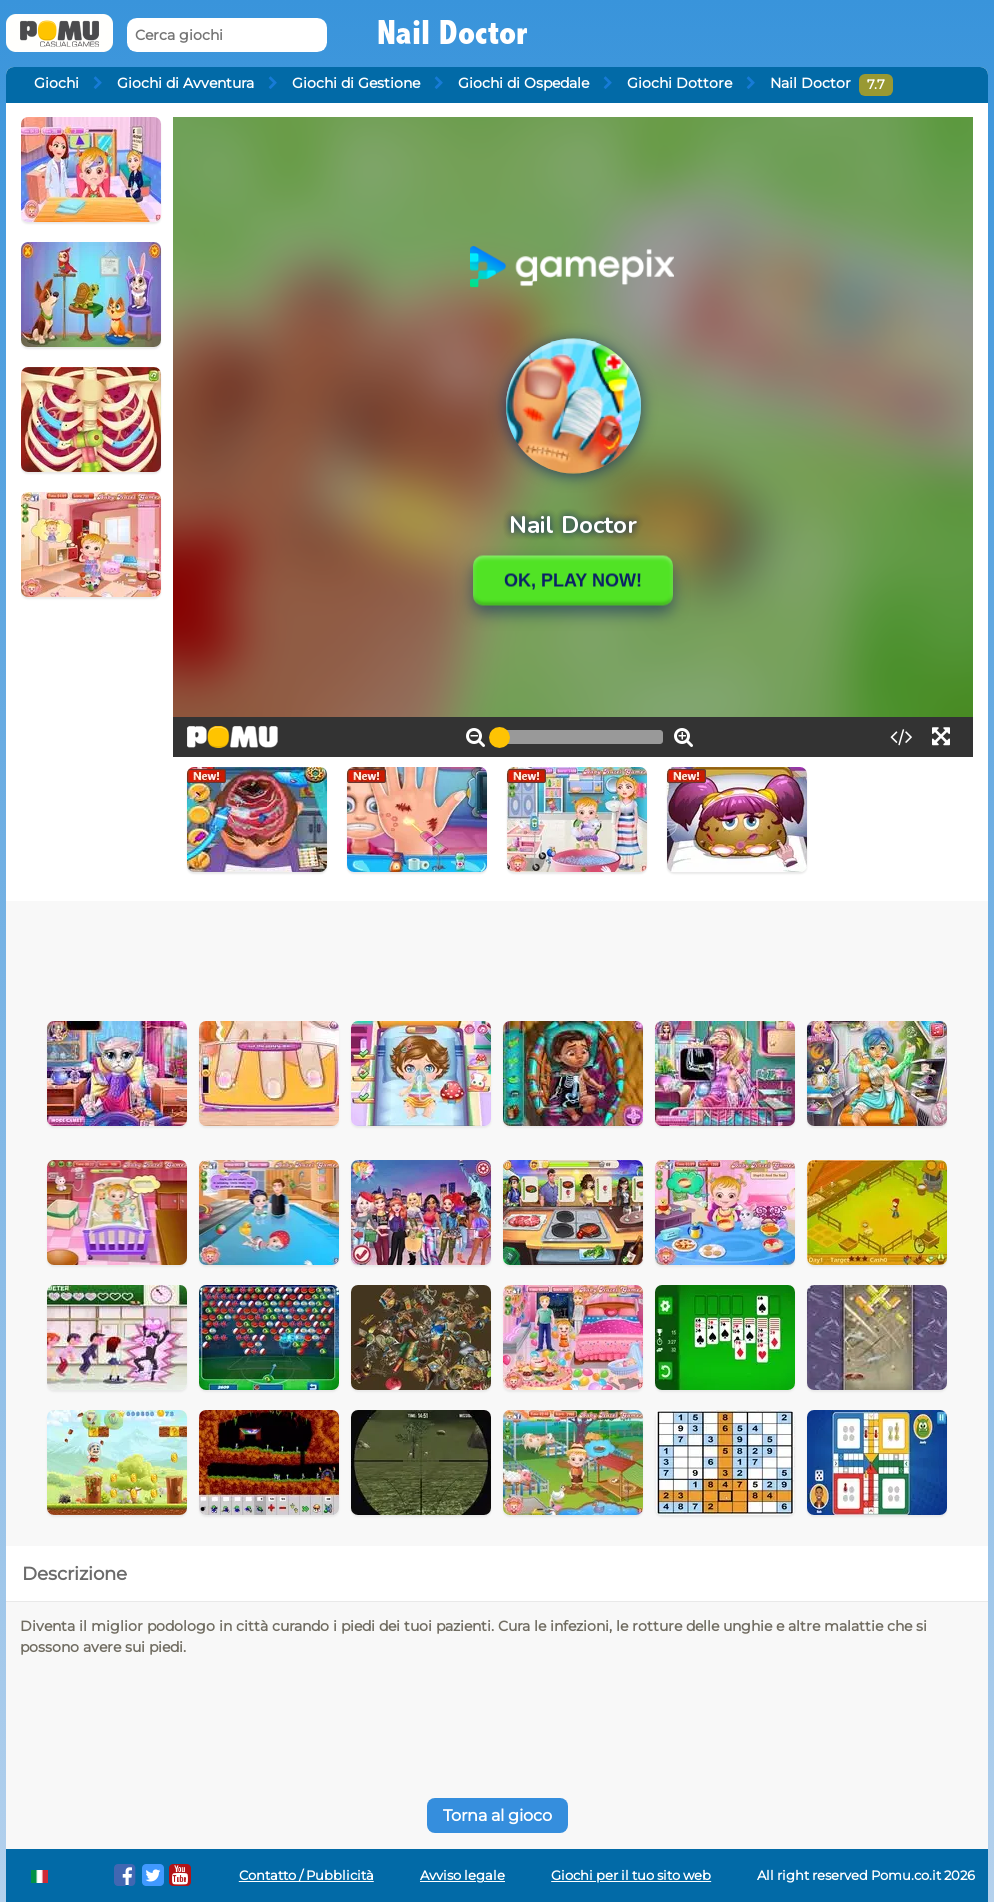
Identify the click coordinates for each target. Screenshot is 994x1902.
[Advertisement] (497, 956)
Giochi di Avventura (185, 83)
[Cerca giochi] (227, 35)
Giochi (56, 83)
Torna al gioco (497, 1815)
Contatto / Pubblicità (306, 1875)
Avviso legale (462, 1875)
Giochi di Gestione (356, 83)
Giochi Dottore (679, 83)
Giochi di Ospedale (523, 83)
